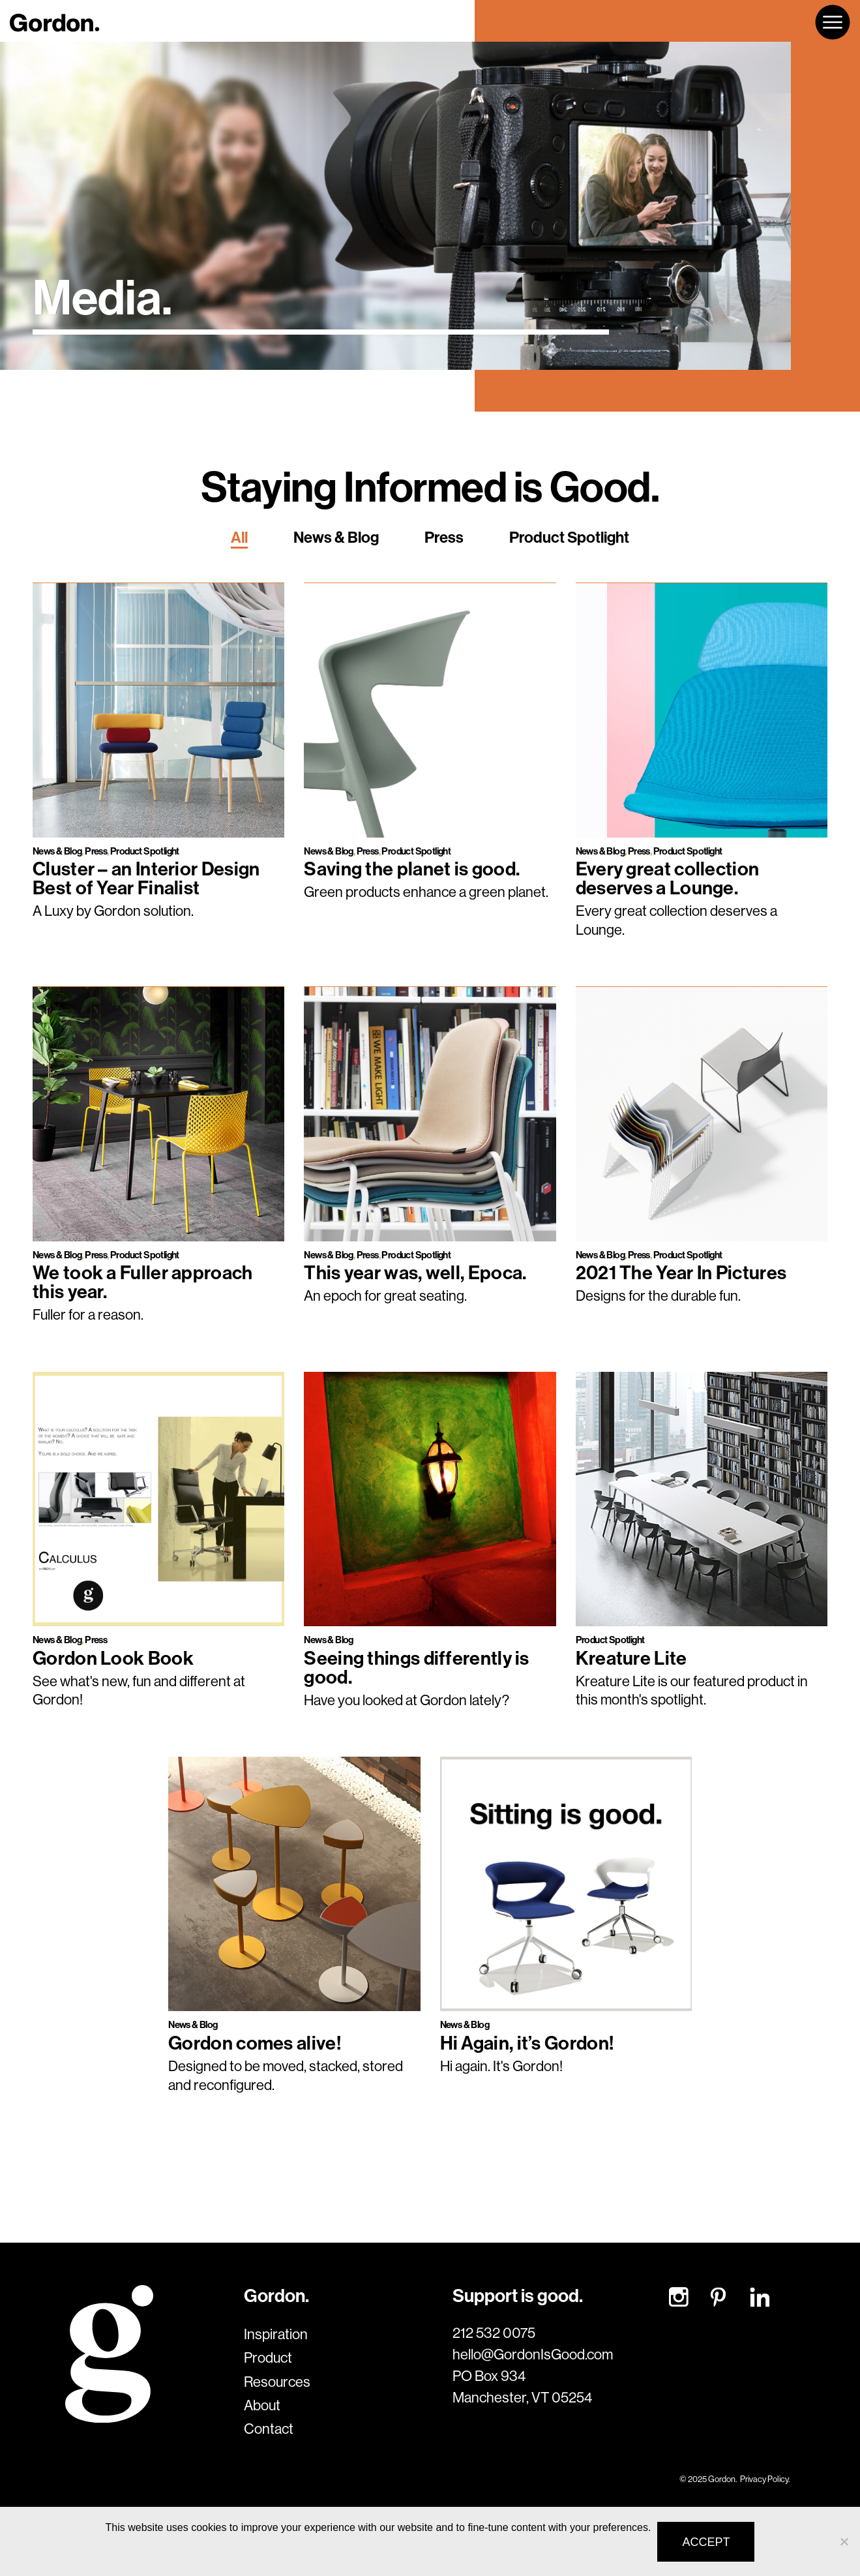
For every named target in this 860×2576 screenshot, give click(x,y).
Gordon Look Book (113, 1658)
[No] (843, 2541)
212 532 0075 (493, 2333)
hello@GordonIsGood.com (532, 2354)
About (262, 2405)
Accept (706, 2542)
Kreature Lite (631, 1658)
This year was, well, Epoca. (415, 1272)
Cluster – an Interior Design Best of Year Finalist (146, 878)
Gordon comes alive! (254, 2043)
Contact (268, 2428)
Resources (277, 2381)
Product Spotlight (569, 537)
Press (444, 537)
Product (268, 2357)
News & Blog (336, 537)
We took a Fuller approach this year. (143, 1281)
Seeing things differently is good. (416, 1667)
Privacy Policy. (765, 2479)
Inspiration (276, 2334)
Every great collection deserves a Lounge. (668, 878)
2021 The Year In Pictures (681, 1272)
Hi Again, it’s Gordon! (527, 2043)
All (239, 537)
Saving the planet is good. (412, 868)
